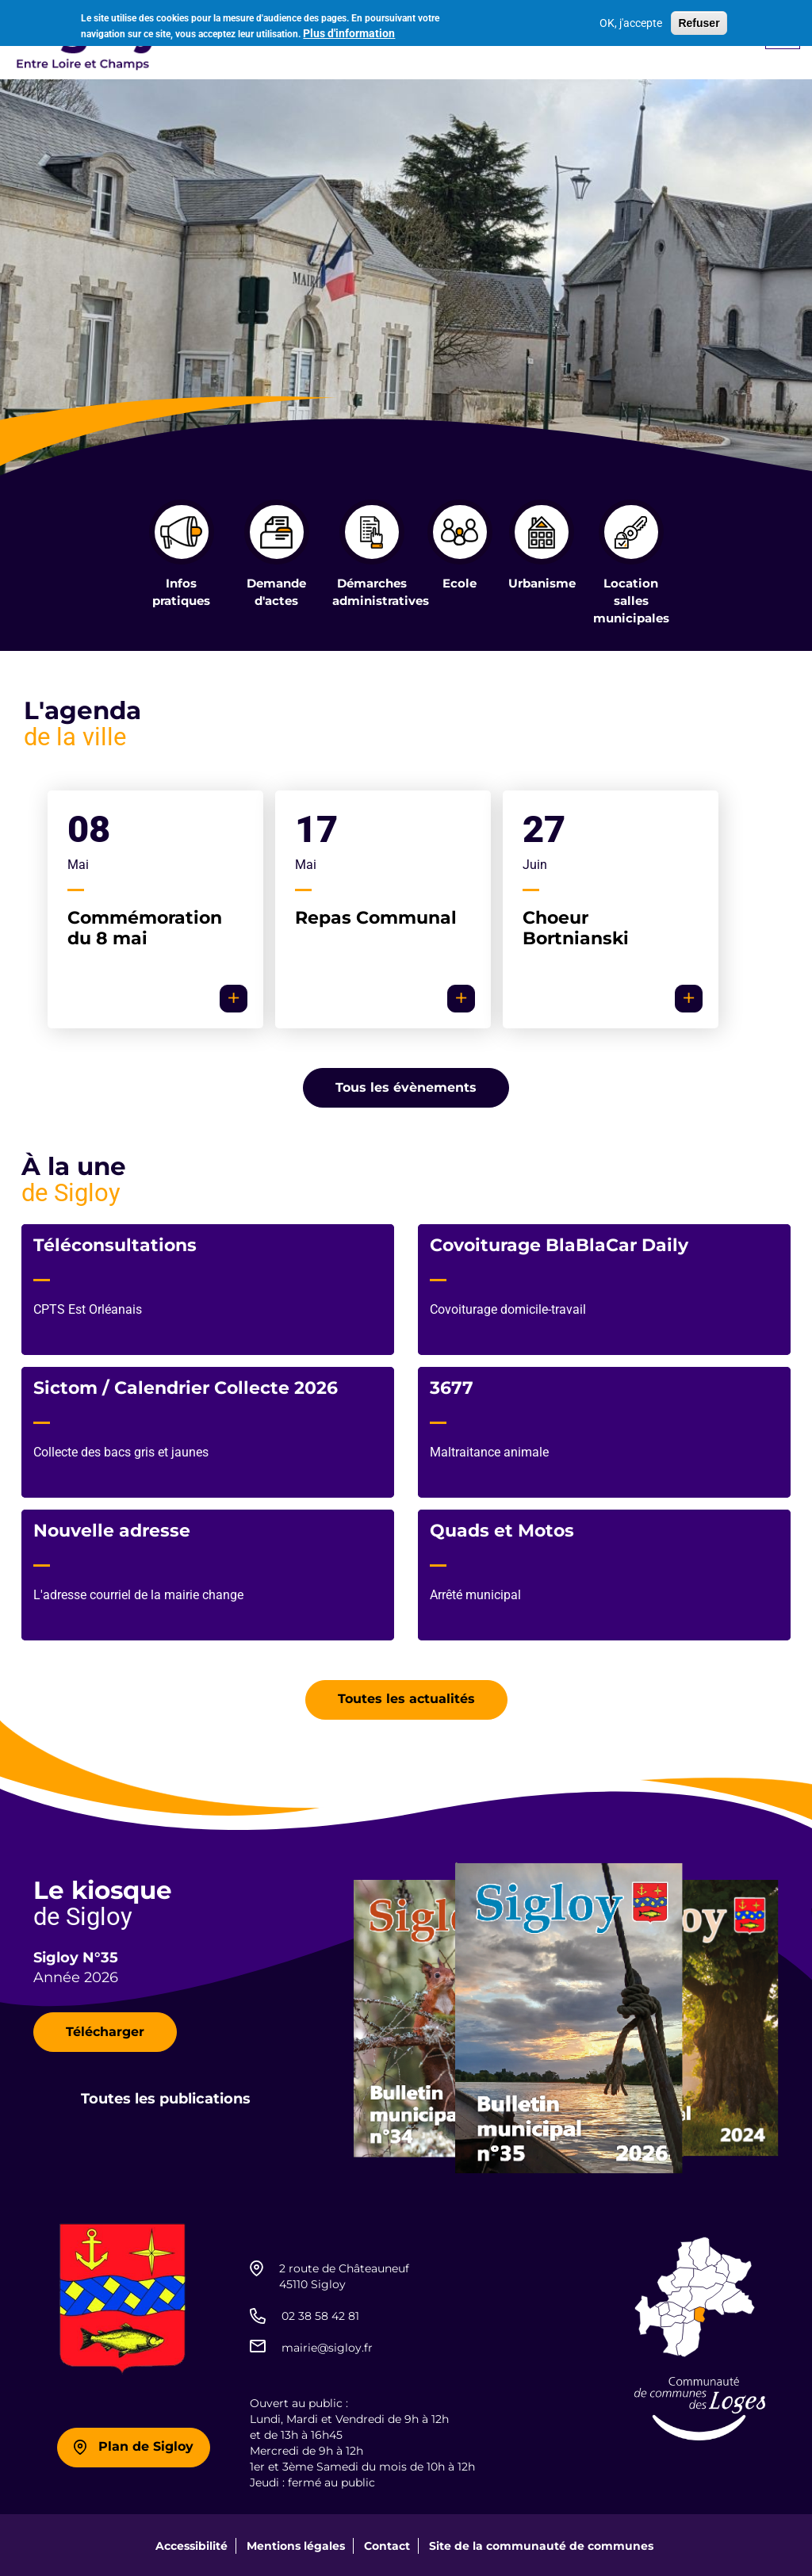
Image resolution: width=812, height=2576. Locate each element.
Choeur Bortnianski (576, 926)
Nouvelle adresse (111, 1529)
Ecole (459, 583)
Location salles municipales (631, 600)
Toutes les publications (166, 2098)
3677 (451, 1386)
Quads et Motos (502, 1529)
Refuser (698, 22)
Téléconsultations (115, 1243)
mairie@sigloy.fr (327, 2346)
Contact (387, 2544)
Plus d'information (349, 31)
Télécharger (105, 2030)
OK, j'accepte (630, 22)
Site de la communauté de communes (541, 2544)
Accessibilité (191, 2544)
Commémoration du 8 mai (144, 926)
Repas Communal (376, 916)
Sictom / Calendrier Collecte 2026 (185, 1386)
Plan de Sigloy (145, 2445)
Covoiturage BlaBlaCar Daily (559, 1243)
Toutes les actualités (406, 1697)
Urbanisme (542, 583)
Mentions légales (296, 2544)
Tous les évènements (406, 1085)
